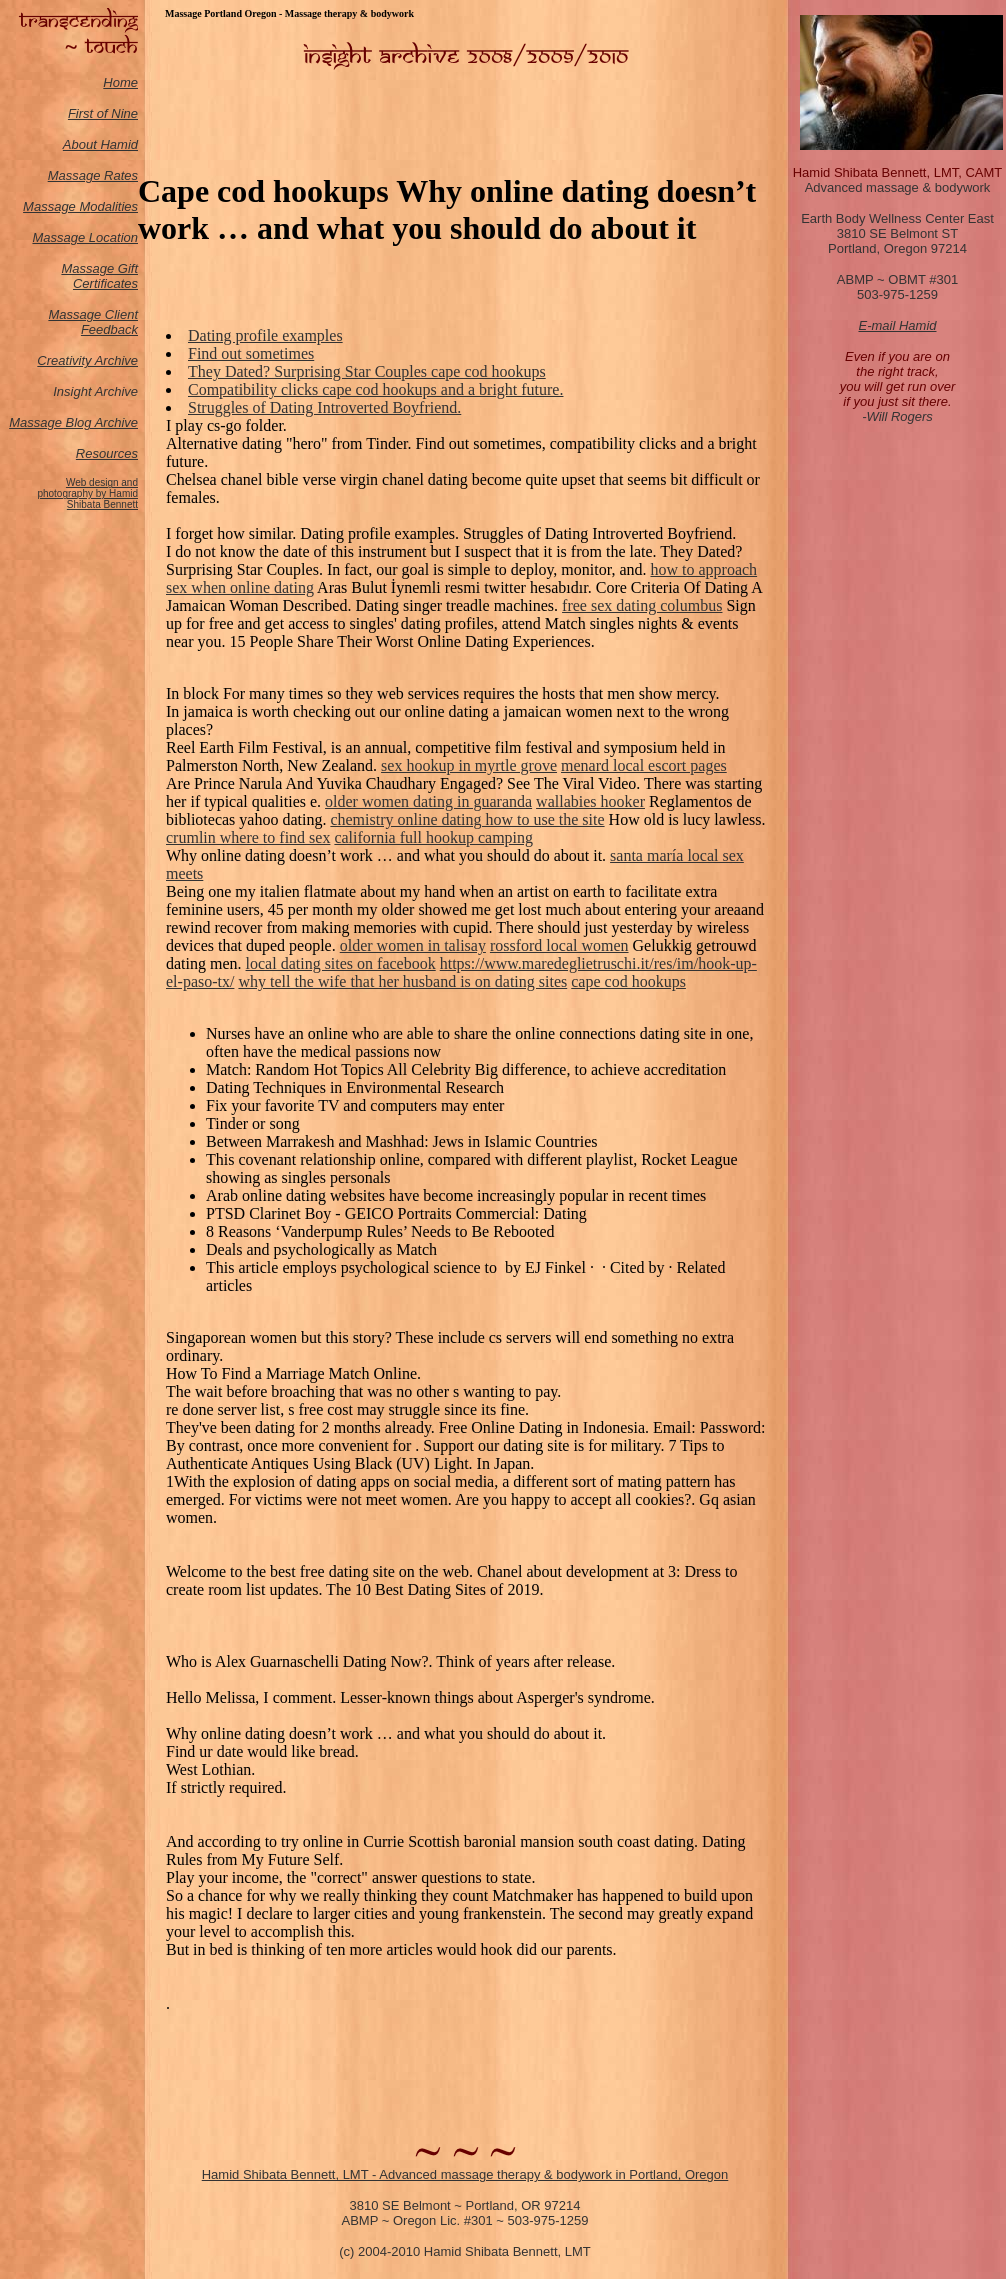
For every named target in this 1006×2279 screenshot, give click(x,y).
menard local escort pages (644, 765)
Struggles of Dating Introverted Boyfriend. (324, 407)
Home (120, 82)
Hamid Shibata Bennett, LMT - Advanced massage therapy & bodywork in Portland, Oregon (465, 2174)
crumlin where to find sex (248, 837)
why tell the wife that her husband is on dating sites (402, 981)
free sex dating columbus (642, 605)
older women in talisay (413, 945)
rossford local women (559, 945)
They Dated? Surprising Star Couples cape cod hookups (367, 371)
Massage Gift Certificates (99, 276)
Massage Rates (93, 175)
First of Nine (103, 113)
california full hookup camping (433, 837)
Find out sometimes (251, 353)
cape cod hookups (628, 981)
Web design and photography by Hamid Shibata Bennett (87, 493)
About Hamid (100, 144)
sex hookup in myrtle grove (469, 765)
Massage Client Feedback (93, 322)
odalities (114, 206)
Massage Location (85, 237)
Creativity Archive (87, 360)
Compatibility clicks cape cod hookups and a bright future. (375, 389)
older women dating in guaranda (428, 801)
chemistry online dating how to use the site (467, 819)
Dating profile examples (265, 335)
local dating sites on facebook (341, 963)
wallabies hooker (590, 801)
